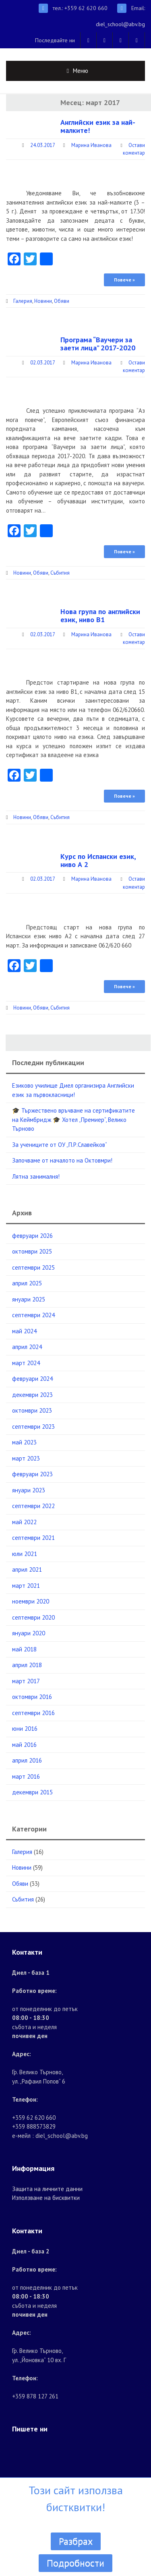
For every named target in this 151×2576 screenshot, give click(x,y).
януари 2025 (28, 1299)
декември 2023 (32, 1395)
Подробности (75, 2563)
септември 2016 (33, 1713)
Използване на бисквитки (46, 2197)
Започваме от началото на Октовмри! (62, 1160)
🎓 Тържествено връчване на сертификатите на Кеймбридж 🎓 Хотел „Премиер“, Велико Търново (73, 1119)
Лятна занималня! (36, 1176)
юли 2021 (24, 1554)
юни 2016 (24, 1728)
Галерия (22, 301)
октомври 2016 (32, 1697)
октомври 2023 (32, 1410)
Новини (43, 301)
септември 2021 (33, 1537)
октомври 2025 (32, 1251)
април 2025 (27, 1283)
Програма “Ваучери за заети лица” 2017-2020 (97, 343)
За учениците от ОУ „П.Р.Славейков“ (59, 1144)
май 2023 (24, 1442)
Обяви (61, 301)
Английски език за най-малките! (97, 126)
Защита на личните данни (47, 2189)
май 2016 (24, 1744)
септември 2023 (33, 1426)
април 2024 (27, 1347)
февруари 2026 (32, 1235)
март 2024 (26, 1363)
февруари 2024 (32, 1378)
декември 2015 (32, 1792)
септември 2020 (33, 1617)
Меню (80, 70)
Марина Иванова (91, 145)
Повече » (124, 280)
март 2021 (26, 1585)
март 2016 (26, 1776)
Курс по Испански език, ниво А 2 (98, 860)
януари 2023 (28, 1490)
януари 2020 (28, 1633)
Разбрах (76, 2541)
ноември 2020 (30, 1601)
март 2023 (26, 1458)
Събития (60, 572)
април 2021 (27, 1569)
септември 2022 (33, 1506)
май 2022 (24, 1522)
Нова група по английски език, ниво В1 (100, 615)
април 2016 (27, 1760)
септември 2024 (33, 1315)
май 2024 (24, 1331)
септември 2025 (33, 1267)
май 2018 (24, 1649)
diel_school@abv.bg (120, 24)
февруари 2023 (32, 1474)
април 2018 (27, 1665)
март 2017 (26, 1681)
